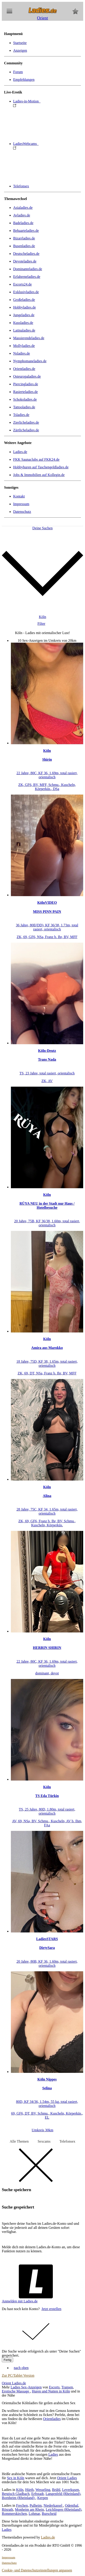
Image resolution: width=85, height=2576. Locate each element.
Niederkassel (53, 2505)
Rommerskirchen (14, 2514)
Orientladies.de (24, 369)
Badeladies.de (23, 223)
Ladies (53, 2454)
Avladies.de (21, 215)
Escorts (54, 2387)
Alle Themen (19, 2141)
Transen (67, 2387)
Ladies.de (20, 452)
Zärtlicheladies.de (26, 430)
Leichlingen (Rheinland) (63, 2509)
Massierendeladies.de (28, 338)
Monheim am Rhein (29, 2509)
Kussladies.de (23, 323)
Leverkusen (70, 2490)
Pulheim (36, 2505)
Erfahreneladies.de (26, 277)
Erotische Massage (16, 2391)
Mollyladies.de (24, 346)
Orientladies (52, 2419)
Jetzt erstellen (51, 2309)
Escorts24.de (22, 284)
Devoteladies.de (24, 261)
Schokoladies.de (25, 399)
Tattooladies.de (24, 407)
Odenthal (71, 2505)
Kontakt (19, 496)
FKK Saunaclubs (36, 459)
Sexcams (44, 2141)
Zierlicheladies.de (26, 422)
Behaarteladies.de (26, 230)
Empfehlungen (23, 79)
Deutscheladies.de (26, 254)
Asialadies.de (23, 207)
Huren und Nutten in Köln (51, 2391)
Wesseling (42, 2490)
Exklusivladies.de (26, 292)
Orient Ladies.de (14, 2383)
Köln (19, 2490)
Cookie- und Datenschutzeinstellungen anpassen (37, 2570)
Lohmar (34, 2514)
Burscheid (49, 2514)
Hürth (29, 2490)
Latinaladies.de (24, 330)
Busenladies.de (24, 246)
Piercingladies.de (25, 384)
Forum (18, 72)
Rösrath (7, 2509)
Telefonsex (21, 186)
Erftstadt (37, 2494)
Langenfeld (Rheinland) (63, 2494)
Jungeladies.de (23, 315)
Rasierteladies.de (25, 392)
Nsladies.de (21, 353)
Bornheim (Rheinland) (18, 2498)
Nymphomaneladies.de (29, 361)
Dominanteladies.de (27, 269)
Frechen (22, 2505)
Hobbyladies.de (24, 307)
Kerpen (42, 2498)
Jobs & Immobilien (39, 475)
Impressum (21, 504)
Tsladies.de (21, 415)
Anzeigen (20, 50)
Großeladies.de (24, 300)
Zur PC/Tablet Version (18, 2375)
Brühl (56, 2490)
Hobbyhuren (40, 467)
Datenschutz (22, 512)
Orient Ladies (67, 2478)
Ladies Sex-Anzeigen (26, 2387)
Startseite (20, 43)
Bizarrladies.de (24, 238)
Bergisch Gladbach (15, 2494)
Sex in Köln (15, 2478)
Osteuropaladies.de (27, 376)
